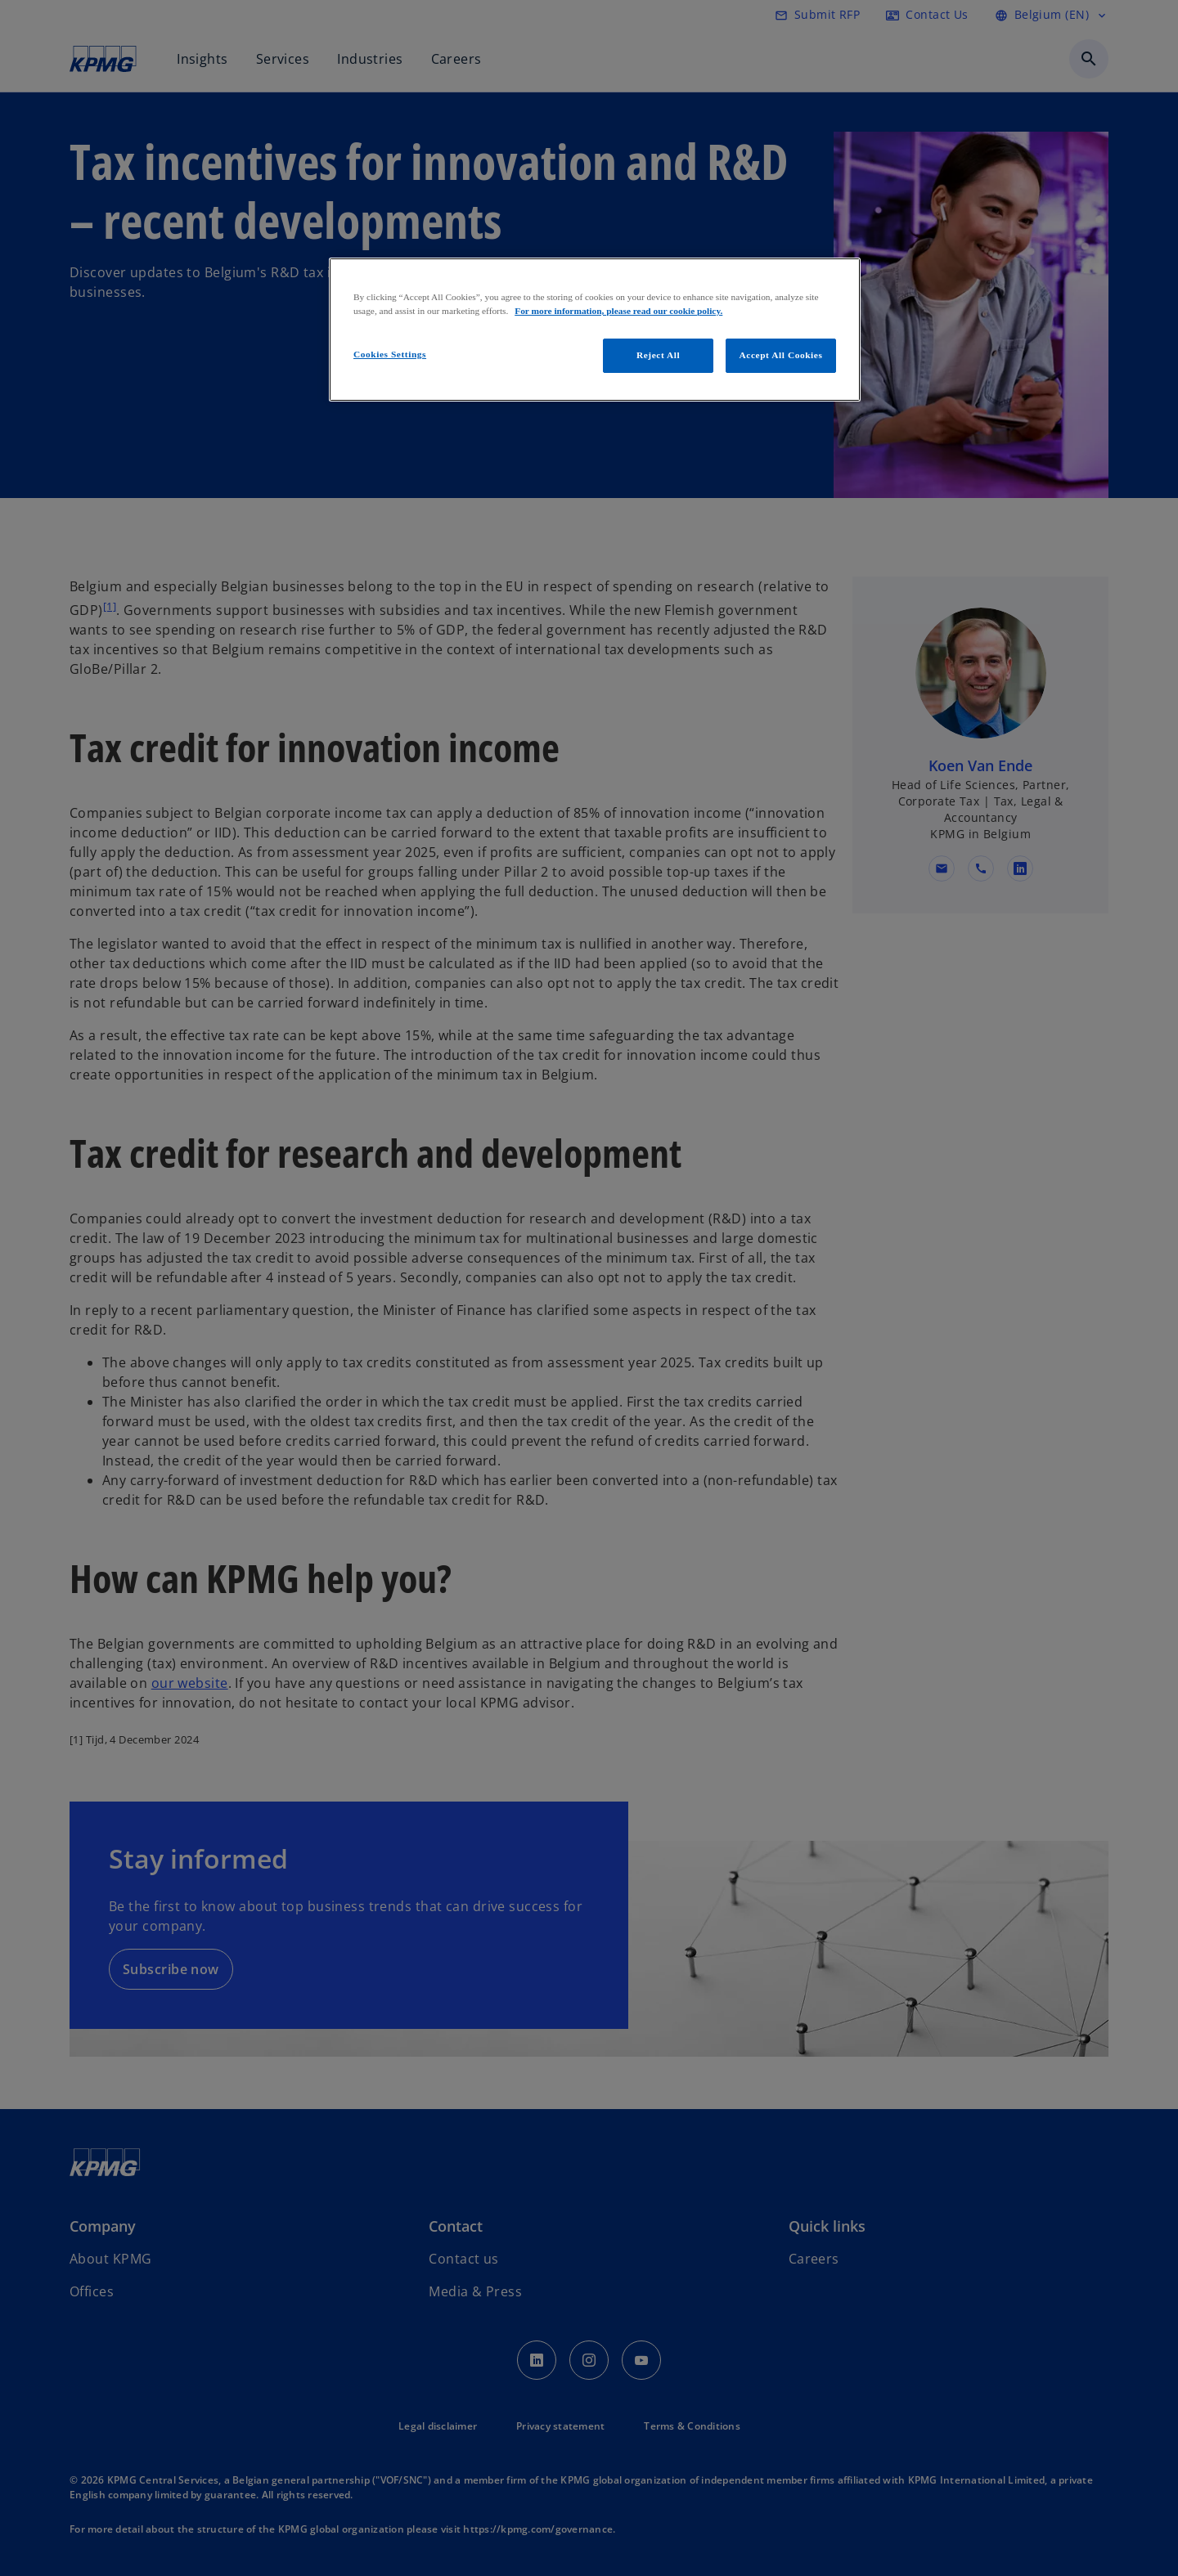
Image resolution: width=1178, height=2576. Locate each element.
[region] (595, 330)
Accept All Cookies (781, 355)
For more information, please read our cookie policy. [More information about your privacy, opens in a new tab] (618, 311)
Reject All (658, 355)
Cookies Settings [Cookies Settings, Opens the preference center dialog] (389, 354)
